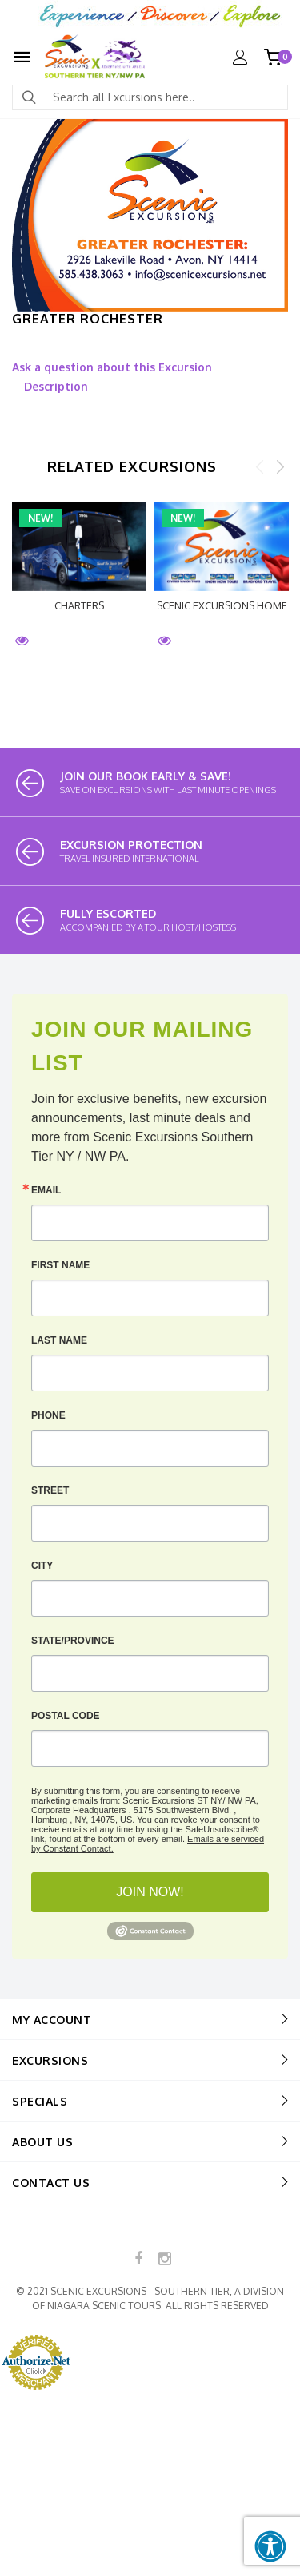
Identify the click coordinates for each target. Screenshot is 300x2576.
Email (46, 1190)
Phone (48, 1415)
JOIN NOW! (149, 1892)
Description (56, 386)
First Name (60, 1265)
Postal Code (65, 1716)
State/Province (72, 1640)
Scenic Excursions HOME (222, 604)
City (42, 1565)
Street (50, 1490)
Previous (260, 466)
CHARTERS (79, 604)
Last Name (59, 1340)
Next (280, 466)
